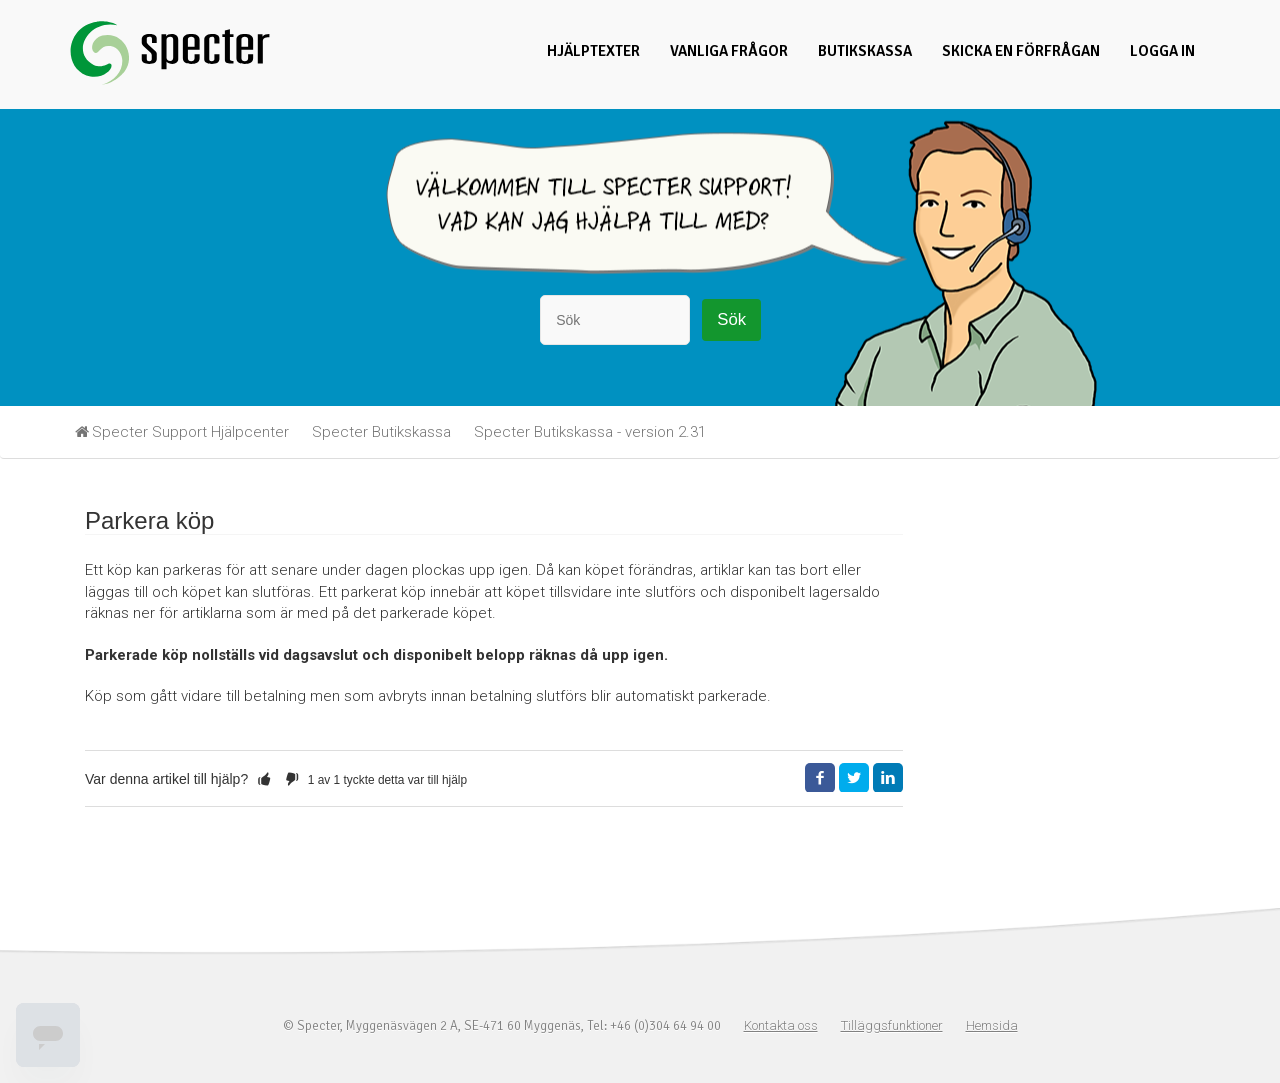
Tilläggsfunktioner (892, 1025)
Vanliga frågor (729, 51)
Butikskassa (865, 51)
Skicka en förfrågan (1021, 51)
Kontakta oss (781, 1025)
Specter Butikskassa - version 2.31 (590, 432)
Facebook (820, 778)
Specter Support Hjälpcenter (190, 432)
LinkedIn (888, 778)
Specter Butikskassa (381, 432)
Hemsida (992, 1025)
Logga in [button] (1162, 51)
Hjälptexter (593, 51)
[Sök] (615, 320)
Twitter (854, 778)
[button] (264, 779)
